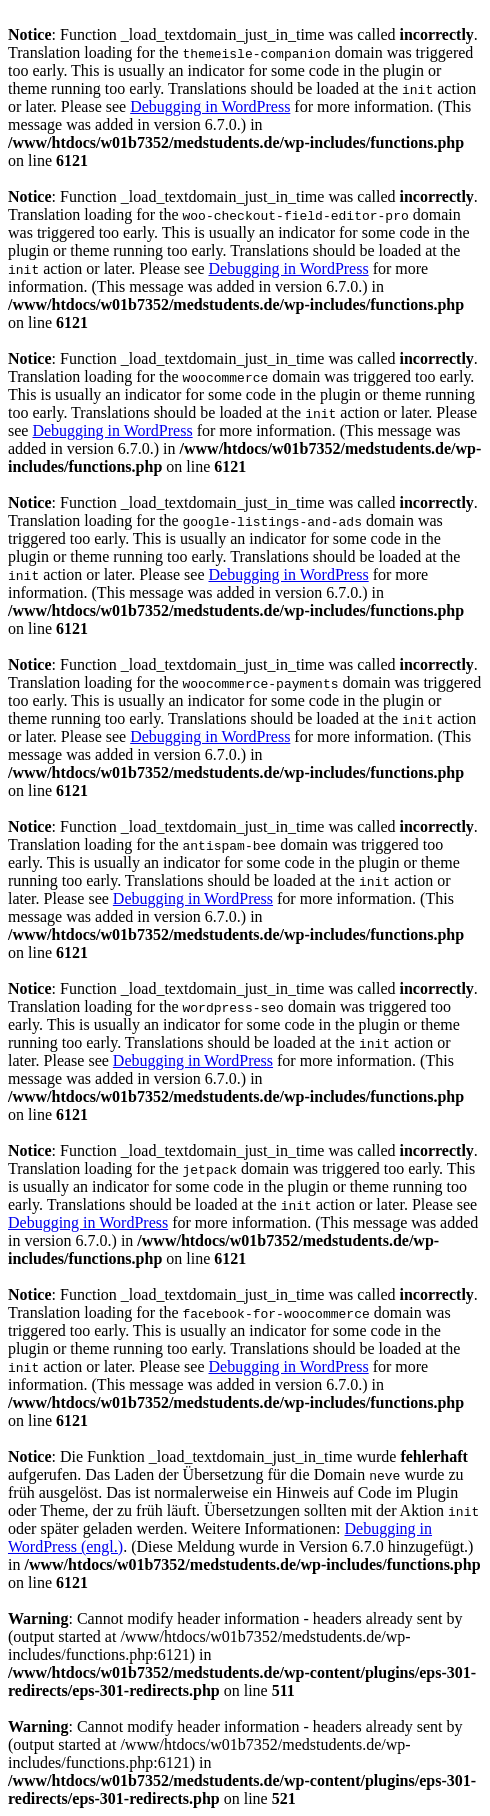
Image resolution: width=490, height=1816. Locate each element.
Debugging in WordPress (210, 106)
